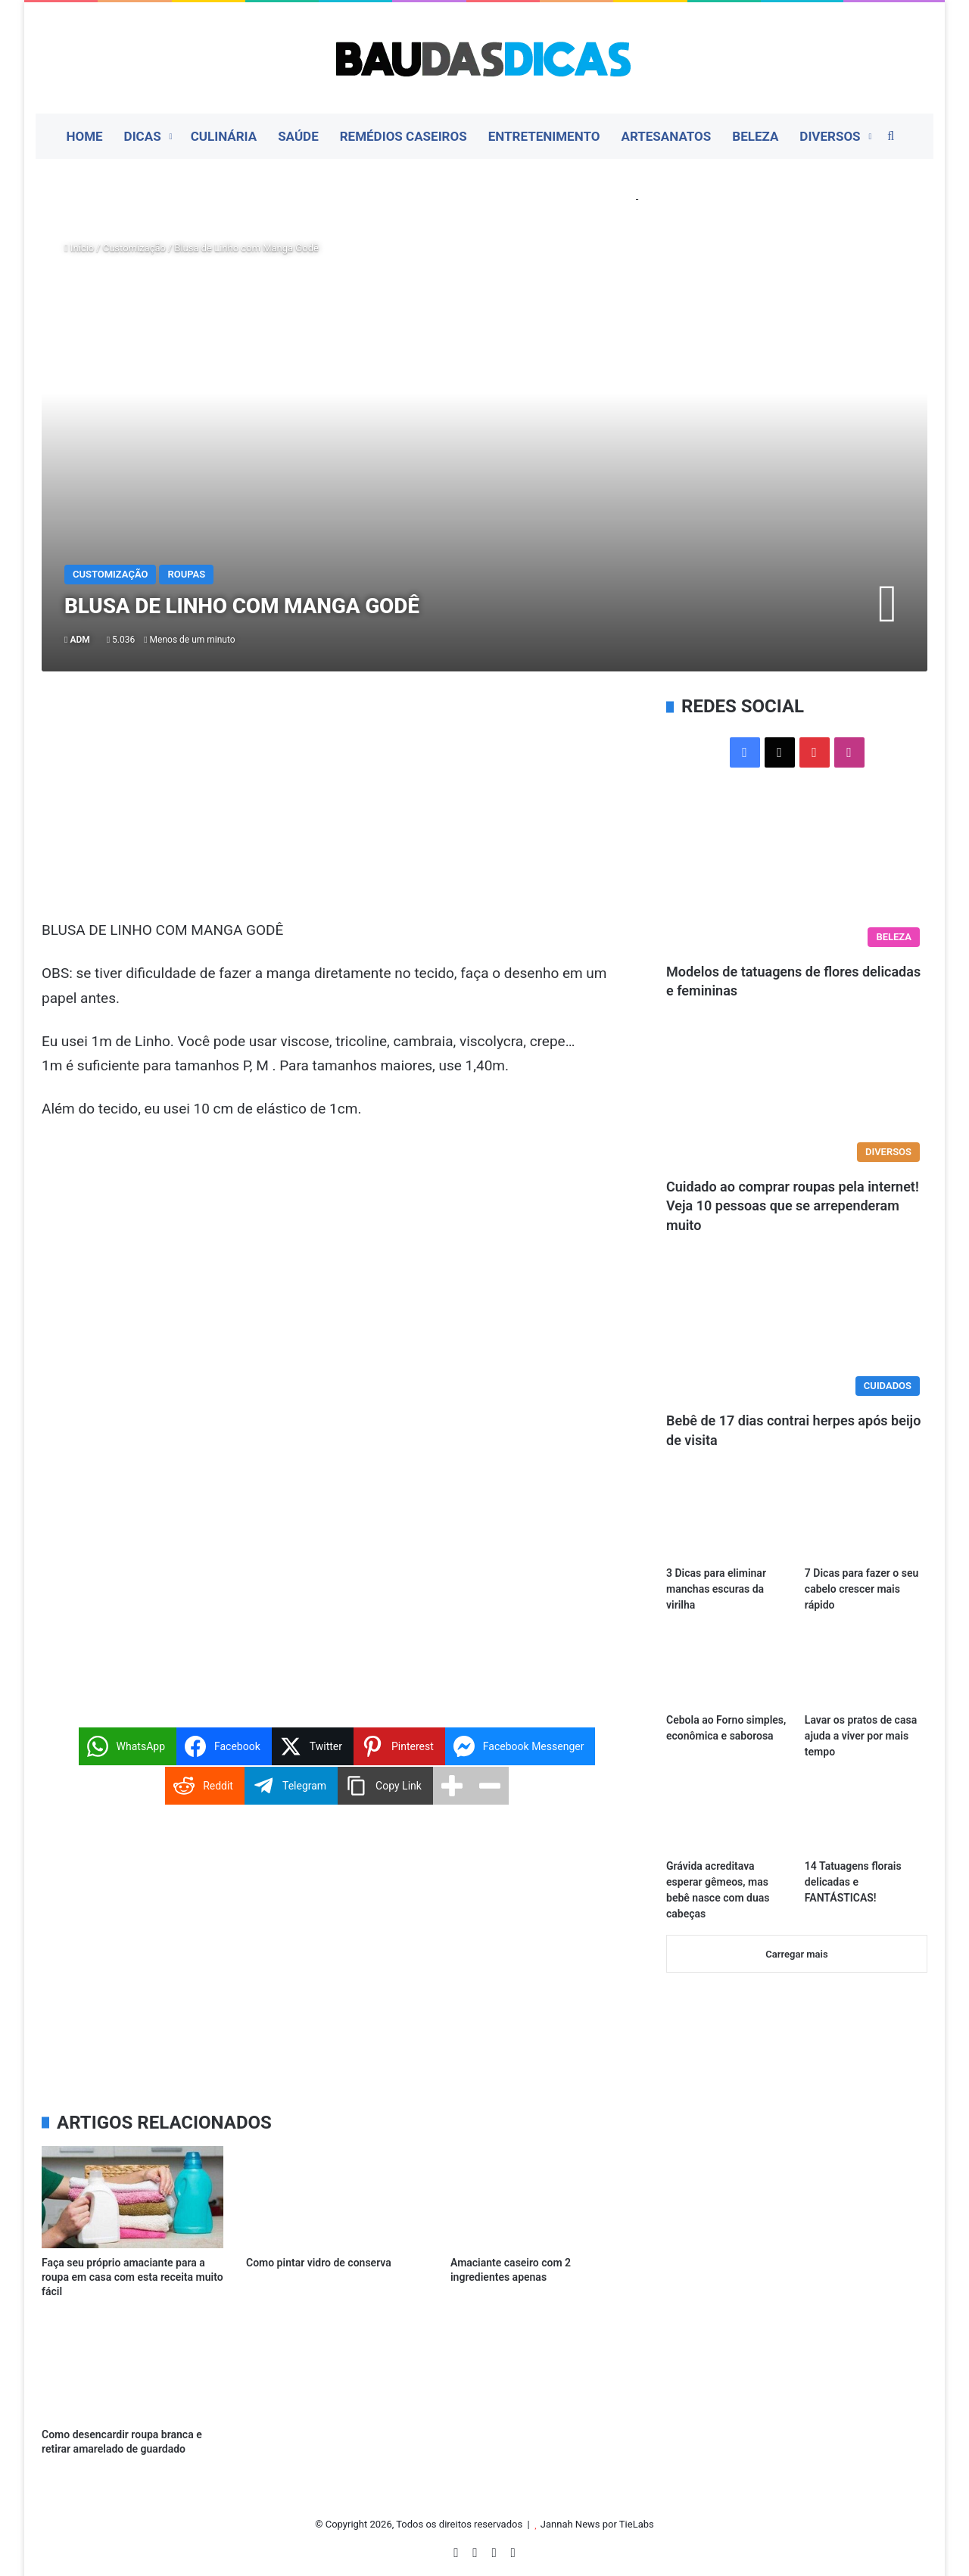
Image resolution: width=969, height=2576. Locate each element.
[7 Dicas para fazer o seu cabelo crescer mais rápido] (866, 1523)
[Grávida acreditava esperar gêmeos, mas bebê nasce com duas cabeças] (727, 1816)
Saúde (298, 136)
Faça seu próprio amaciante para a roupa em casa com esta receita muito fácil (132, 2277)
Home (84, 136)
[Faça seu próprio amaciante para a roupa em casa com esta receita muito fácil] (132, 2197)
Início (79, 248)
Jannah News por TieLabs (597, 2524)
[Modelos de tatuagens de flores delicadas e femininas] (796, 881)
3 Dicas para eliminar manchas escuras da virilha (716, 1589)
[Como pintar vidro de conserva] (337, 2197)
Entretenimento (544, 136)
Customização (134, 248)
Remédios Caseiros (403, 136)
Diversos (829, 136)
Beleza (755, 136)
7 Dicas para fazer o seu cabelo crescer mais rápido (861, 1589)
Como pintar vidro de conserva (318, 2263)
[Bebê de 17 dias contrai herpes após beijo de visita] (796, 1330)
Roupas (186, 574)
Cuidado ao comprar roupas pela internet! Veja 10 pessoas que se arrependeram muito (792, 1205)
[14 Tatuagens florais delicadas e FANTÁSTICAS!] (866, 1816)
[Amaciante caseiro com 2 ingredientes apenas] (541, 2197)
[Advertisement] (337, 806)
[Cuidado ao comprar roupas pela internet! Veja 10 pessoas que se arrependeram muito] (796, 1096)
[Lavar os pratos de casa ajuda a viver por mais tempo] (866, 1669)
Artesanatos (666, 136)
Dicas (142, 136)
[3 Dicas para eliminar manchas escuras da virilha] (727, 1523)
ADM (79, 639)
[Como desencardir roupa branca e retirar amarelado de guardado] (132, 2368)
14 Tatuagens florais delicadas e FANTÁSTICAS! (853, 1882)
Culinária (224, 136)
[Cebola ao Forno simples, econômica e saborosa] (727, 1669)
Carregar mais (796, 1954)
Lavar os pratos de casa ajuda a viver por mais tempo (861, 1736)
